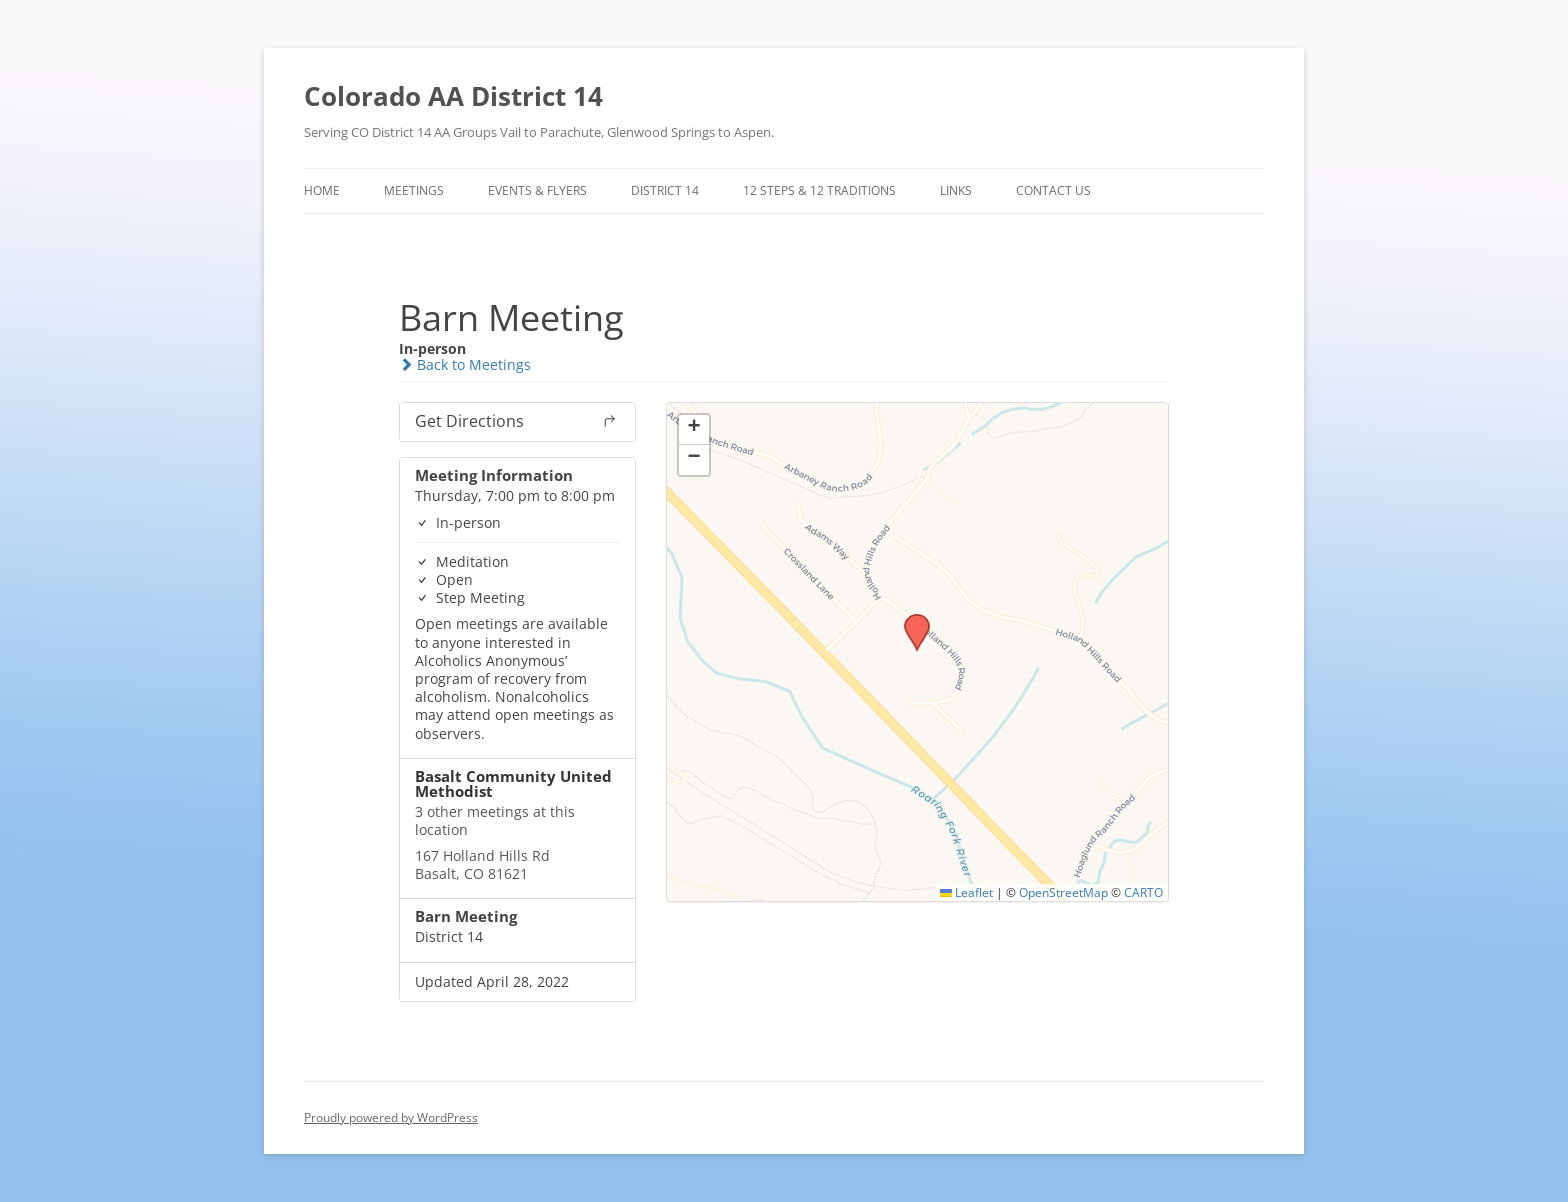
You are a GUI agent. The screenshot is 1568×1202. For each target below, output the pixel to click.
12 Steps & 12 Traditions (819, 190)
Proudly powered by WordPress (391, 1117)
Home (322, 190)
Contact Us (1053, 190)
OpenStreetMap (1063, 892)
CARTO (1143, 892)
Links (956, 190)
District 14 (665, 190)
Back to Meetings (465, 364)
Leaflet (966, 892)
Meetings (414, 190)
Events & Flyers (537, 190)
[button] (910, 620)
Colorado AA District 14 (453, 96)
